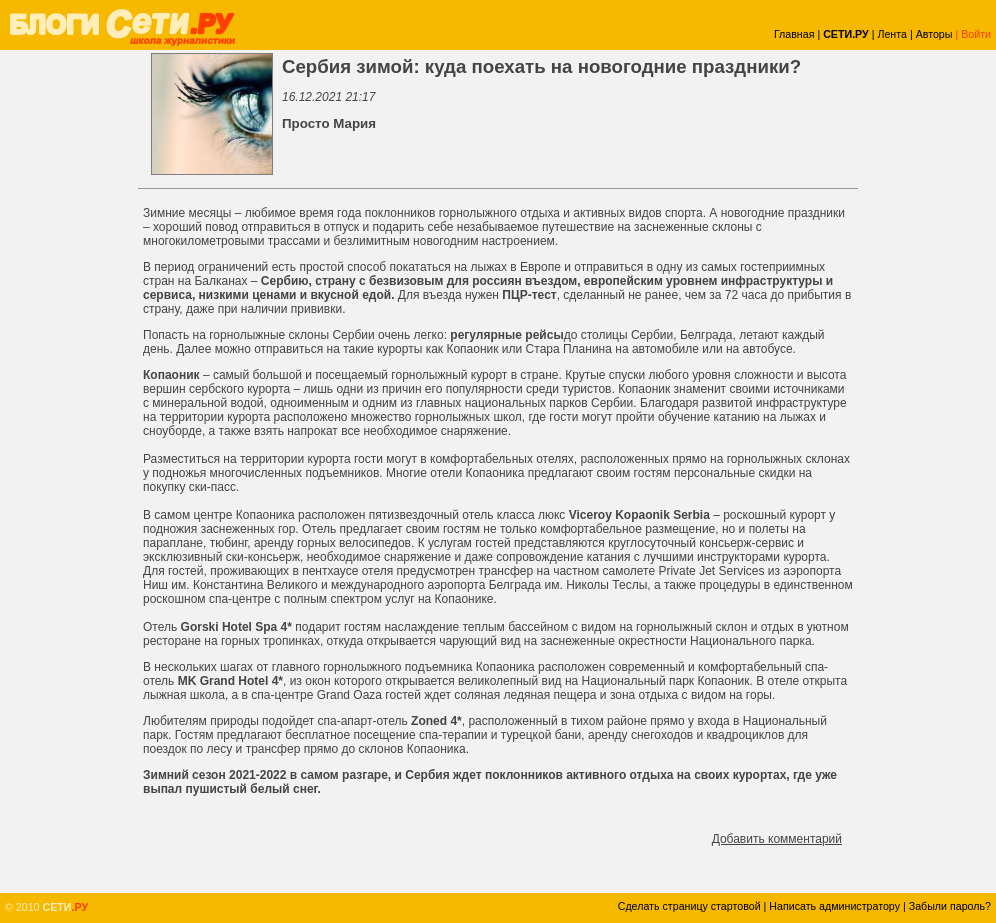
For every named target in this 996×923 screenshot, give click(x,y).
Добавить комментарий (777, 839)
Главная (794, 34)
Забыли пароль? (950, 906)
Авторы (934, 34)
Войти (976, 34)
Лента (892, 34)
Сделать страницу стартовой (689, 906)
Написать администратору (834, 906)
